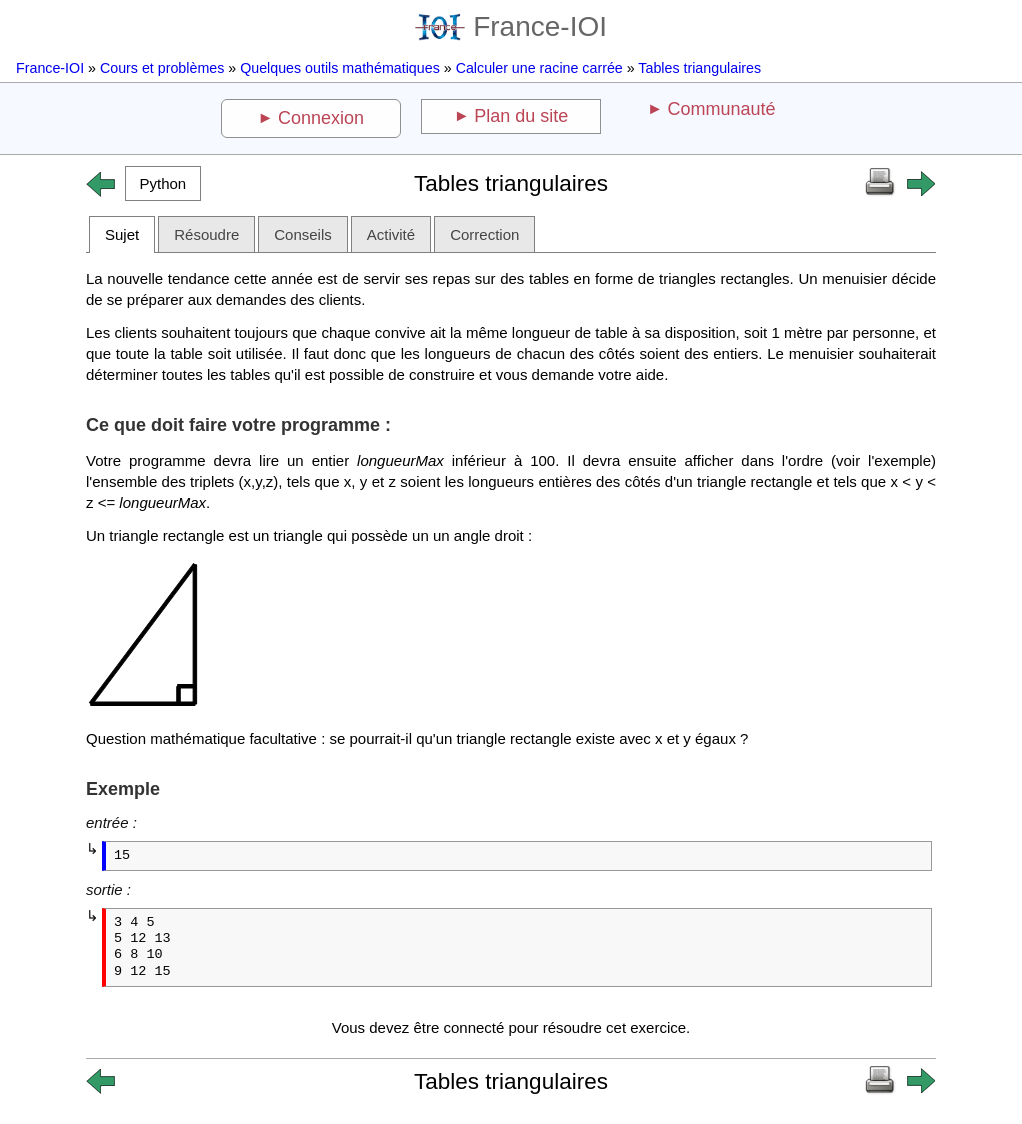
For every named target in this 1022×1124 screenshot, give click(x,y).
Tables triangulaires (699, 68)
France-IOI (511, 26)
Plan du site (521, 116)
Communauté (721, 109)
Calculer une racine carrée (539, 68)
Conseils (303, 234)
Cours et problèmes (162, 68)
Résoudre (206, 234)
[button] (163, 183)
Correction (484, 234)
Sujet (122, 234)
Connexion (321, 118)
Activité (391, 234)
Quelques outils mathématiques (340, 68)
